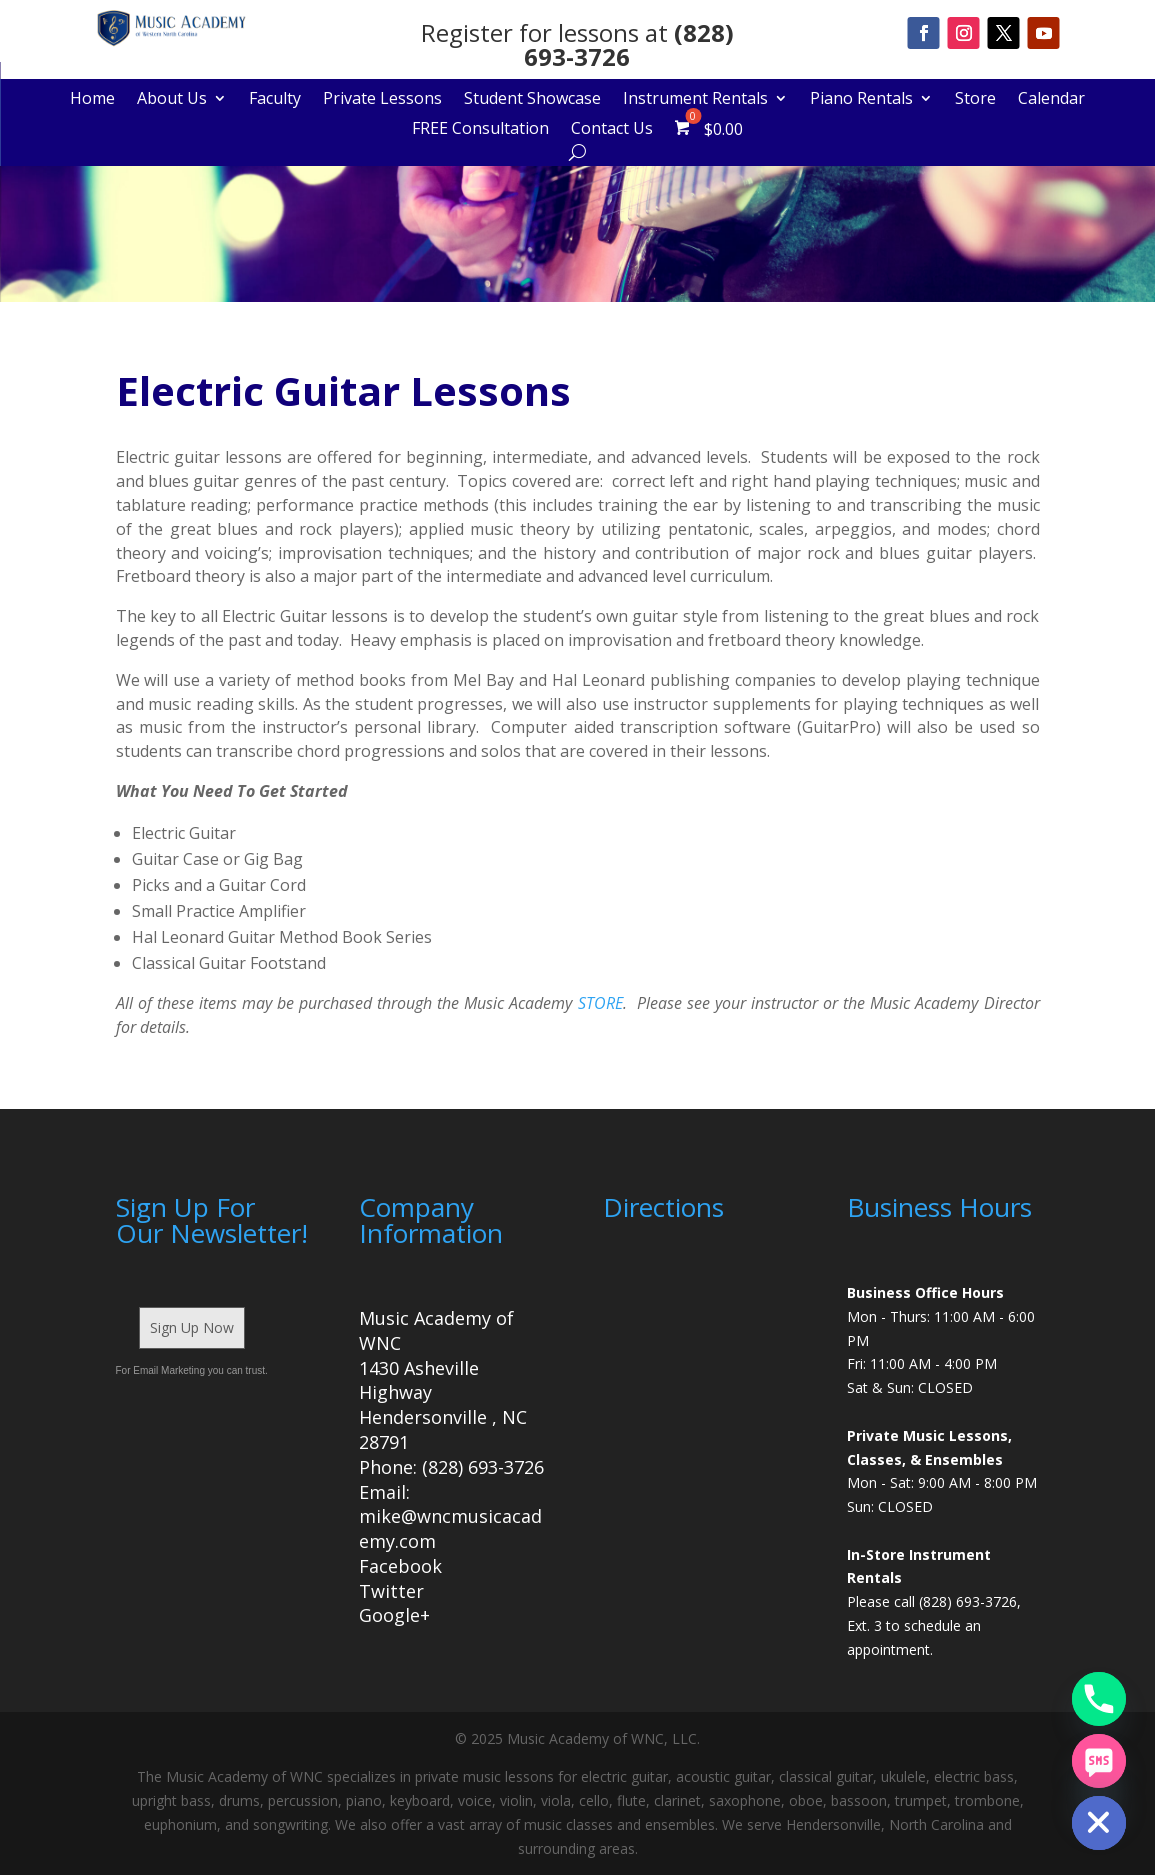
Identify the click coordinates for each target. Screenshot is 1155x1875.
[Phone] (1099, 1699)
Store (975, 100)
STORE (600, 1003)
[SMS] (1099, 1761)
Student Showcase (532, 100)
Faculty (275, 100)
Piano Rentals (861, 100)
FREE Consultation (480, 130)
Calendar (1051, 100)
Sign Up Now (192, 1327)
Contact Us (612, 130)
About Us (172, 100)
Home (92, 100)
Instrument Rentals (695, 100)
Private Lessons (382, 100)
